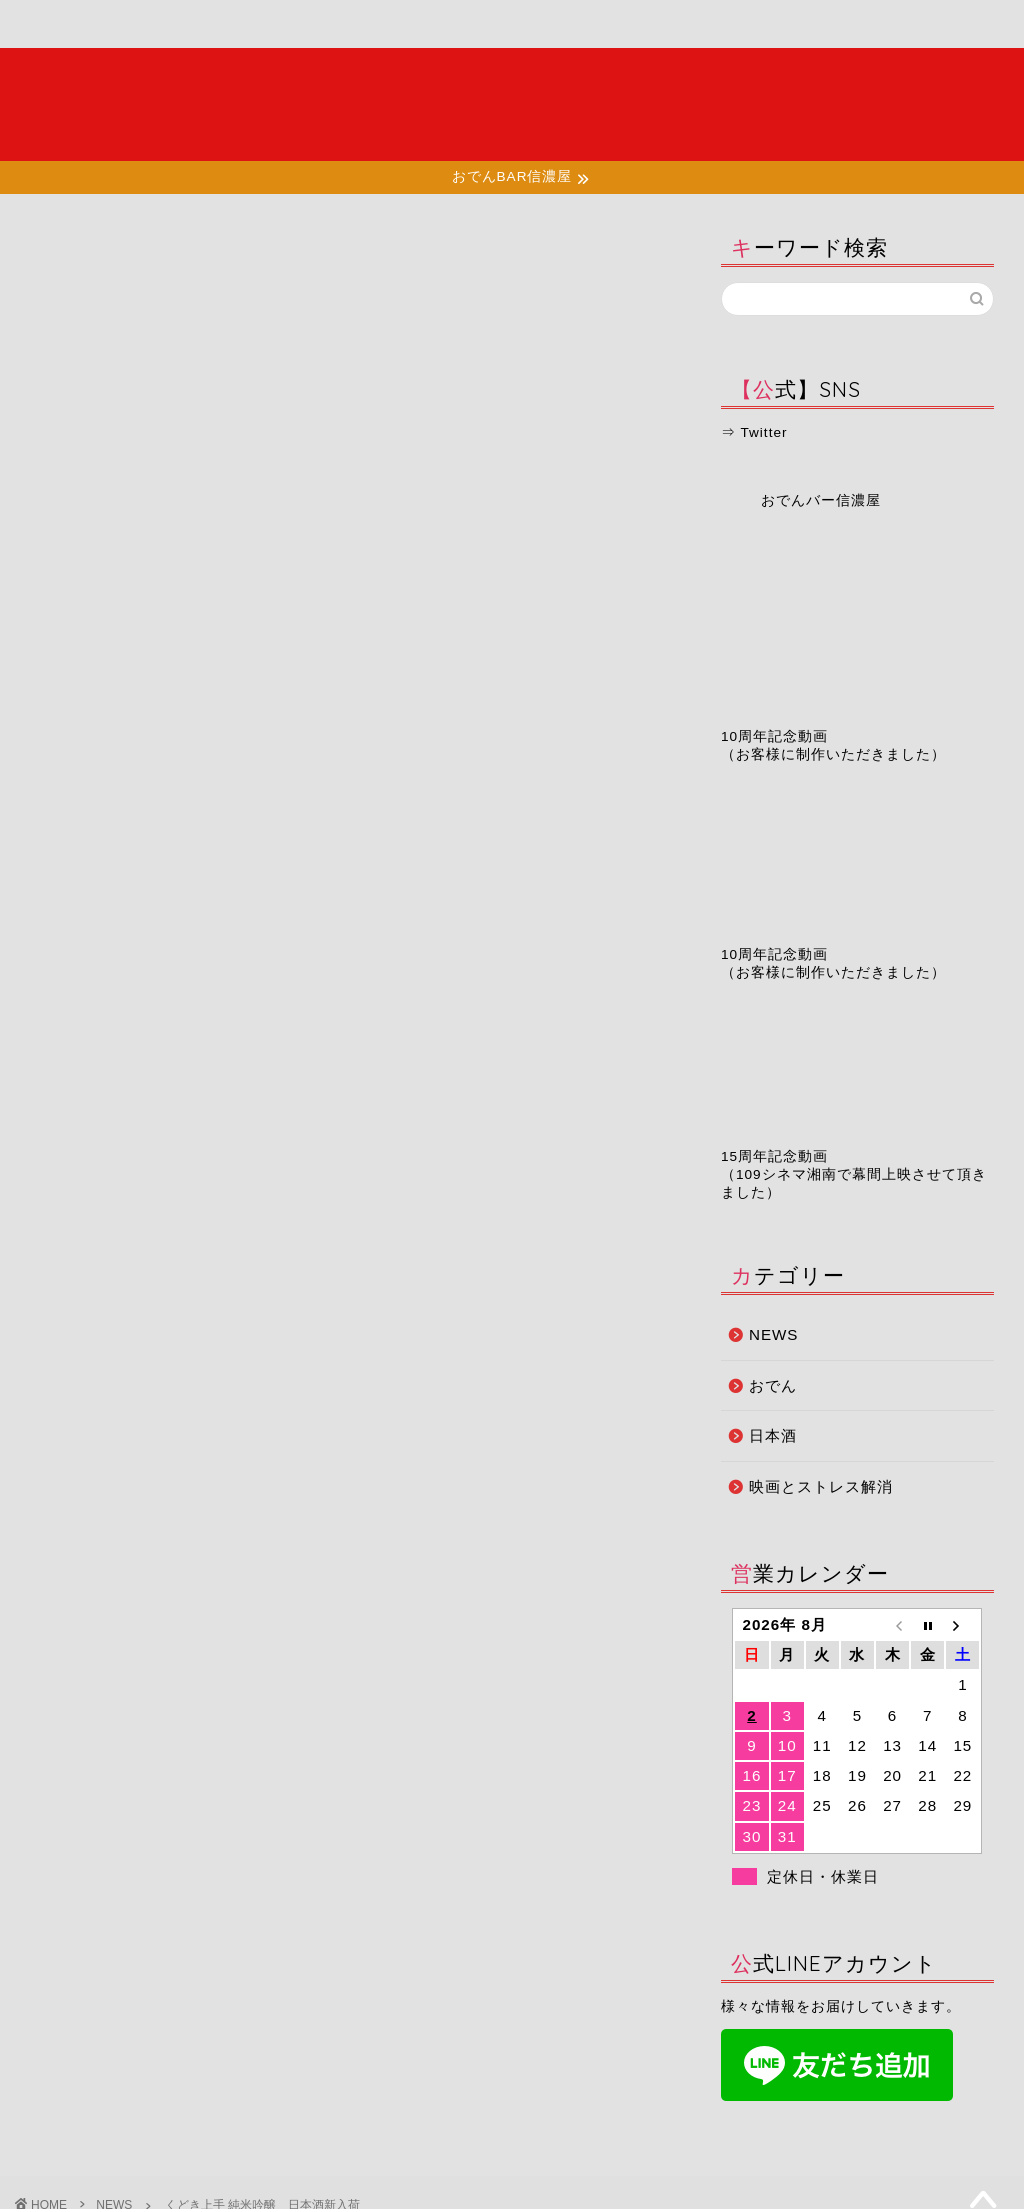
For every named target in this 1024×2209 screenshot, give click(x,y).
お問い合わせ (773, 24)
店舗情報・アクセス (360, 32)
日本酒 (773, 1435)
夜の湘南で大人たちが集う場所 (512, 104)
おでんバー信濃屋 (821, 500)
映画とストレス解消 (821, 1486)
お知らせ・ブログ (501, 32)
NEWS (57, 252)
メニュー (222, 24)
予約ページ (639, 24)
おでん (773, 1385)
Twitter (763, 432)
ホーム (87, 24)
